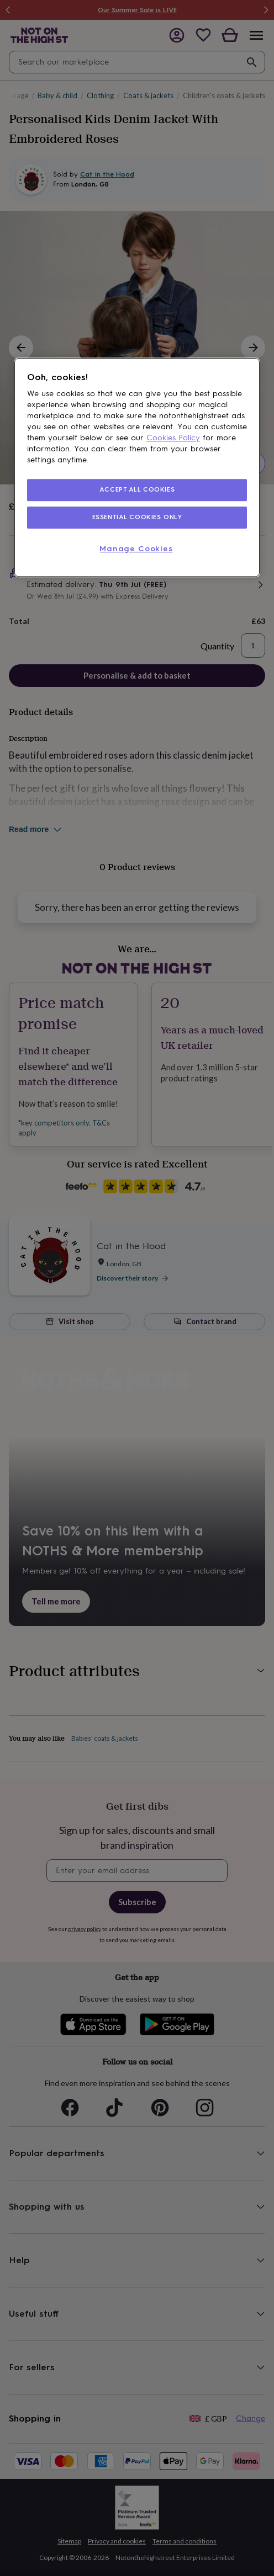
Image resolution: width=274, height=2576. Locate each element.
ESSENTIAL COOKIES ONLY (137, 517)
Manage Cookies (135, 549)
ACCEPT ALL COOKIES (137, 490)
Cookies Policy (173, 438)
